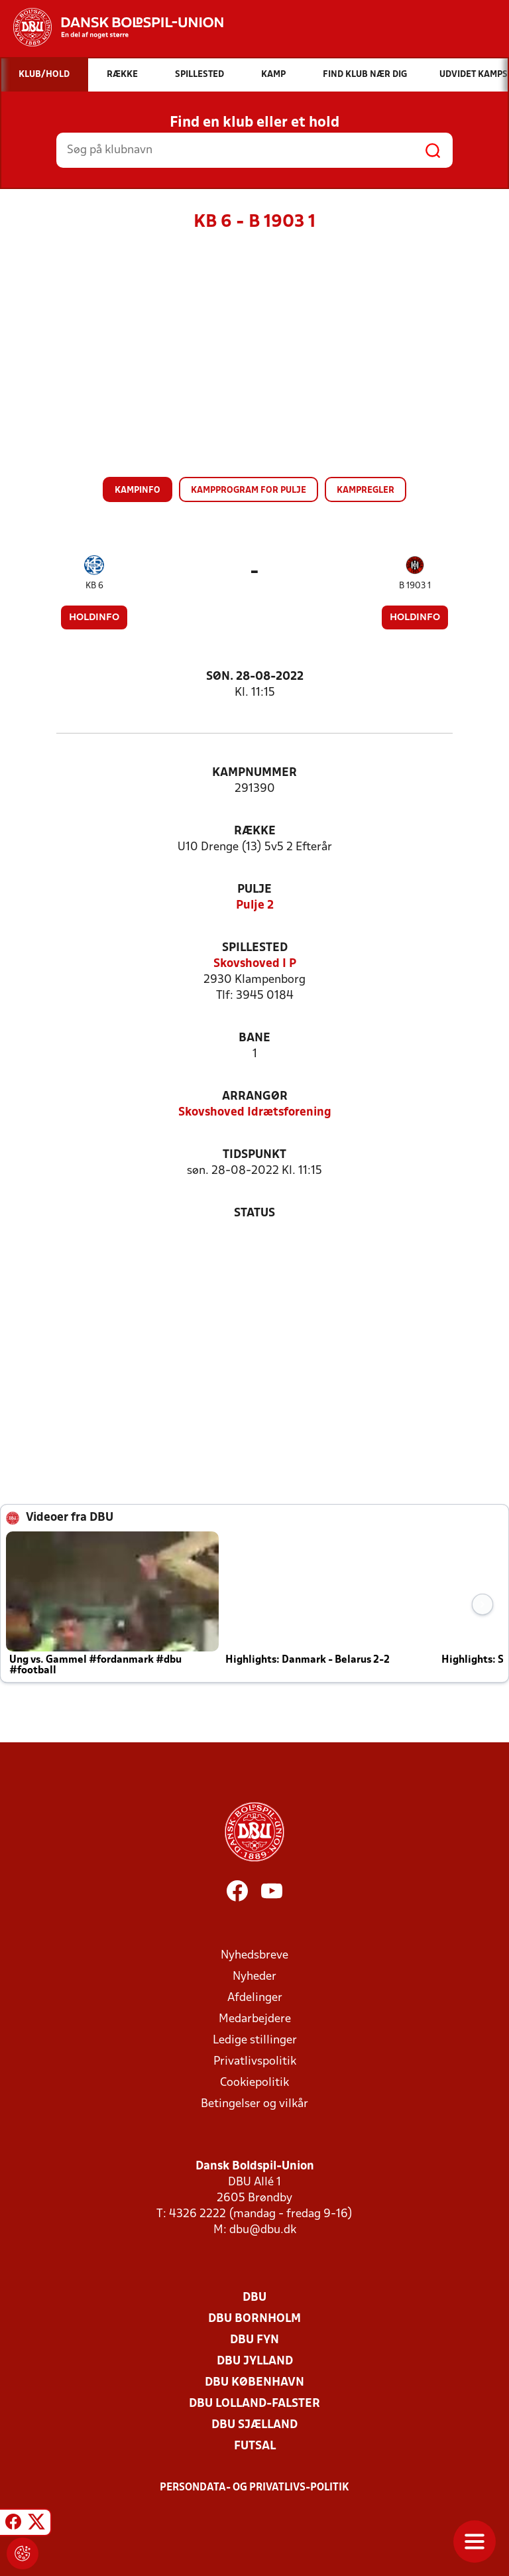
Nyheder (254, 1976)
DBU (254, 2297)
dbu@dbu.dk (262, 2230)
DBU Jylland (255, 2361)
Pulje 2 (255, 905)
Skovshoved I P (254, 964)
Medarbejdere (255, 2019)
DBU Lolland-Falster (254, 2404)
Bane (254, 1038)
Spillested (255, 948)
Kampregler (365, 490)
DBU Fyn (254, 2340)
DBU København (254, 2382)
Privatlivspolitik (254, 2061)
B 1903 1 (415, 586)
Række (255, 831)
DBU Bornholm (254, 2319)
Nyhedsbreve (254, 1955)
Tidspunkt (254, 1155)
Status (254, 1213)
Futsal (255, 2446)
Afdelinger (254, 1998)
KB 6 (94, 586)
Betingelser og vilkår (254, 2104)
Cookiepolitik (254, 2083)
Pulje (254, 889)
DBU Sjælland (254, 2425)
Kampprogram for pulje (248, 490)
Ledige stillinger (255, 2040)
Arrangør (255, 1096)
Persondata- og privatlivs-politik (254, 2487)
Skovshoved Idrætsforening (254, 1112)
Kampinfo (137, 490)
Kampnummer (254, 773)
